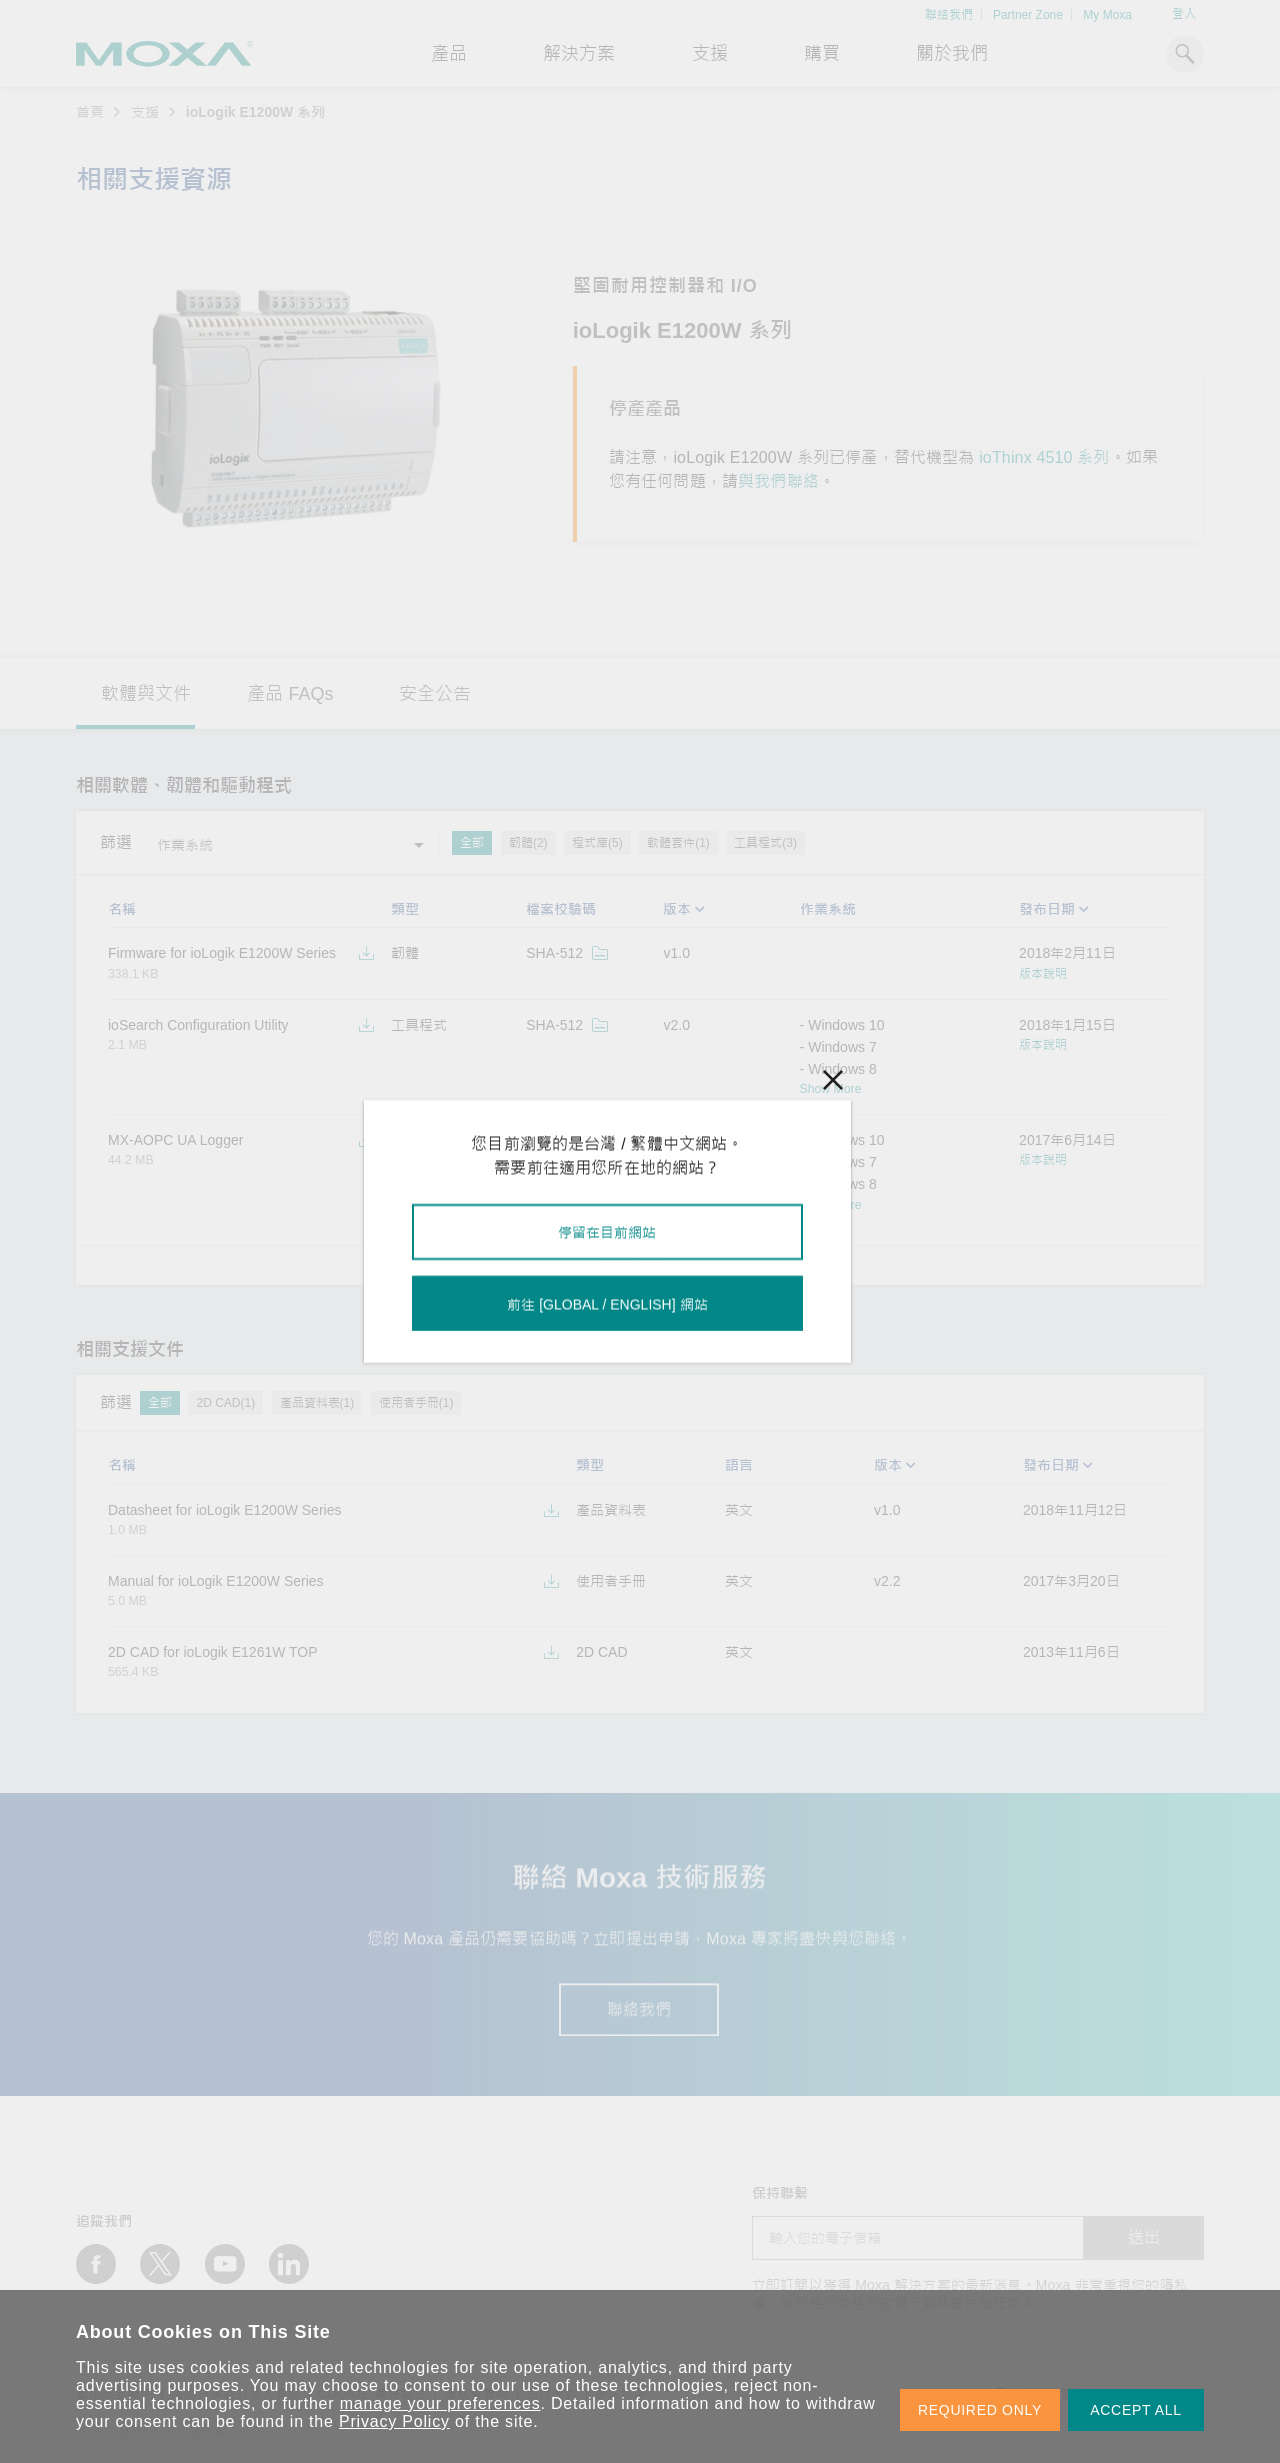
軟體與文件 (146, 694)
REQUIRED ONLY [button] (980, 2410)
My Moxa (1107, 15)
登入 (1184, 14)
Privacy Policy (394, 2421)
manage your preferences (440, 2403)
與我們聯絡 (778, 481)
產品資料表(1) (317, 1403)
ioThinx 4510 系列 (1044, 457)
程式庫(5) (597, 843)
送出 (1144, 2237)
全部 (472, 843)
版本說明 (1043, 974)
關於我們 (952, 54)
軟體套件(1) (678, 843)
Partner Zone (1028, 15)
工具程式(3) (765, 843)
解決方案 (579, 54)
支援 (710, 54)
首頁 (90, 112)
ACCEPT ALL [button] (1136, 2410)
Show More (831, 1089)
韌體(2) (528, 843)
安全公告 (435, 694)
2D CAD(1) (225, 1403)
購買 (822, 54)
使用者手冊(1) (416, 1403)
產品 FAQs (290, 694)
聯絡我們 (949, 15)
